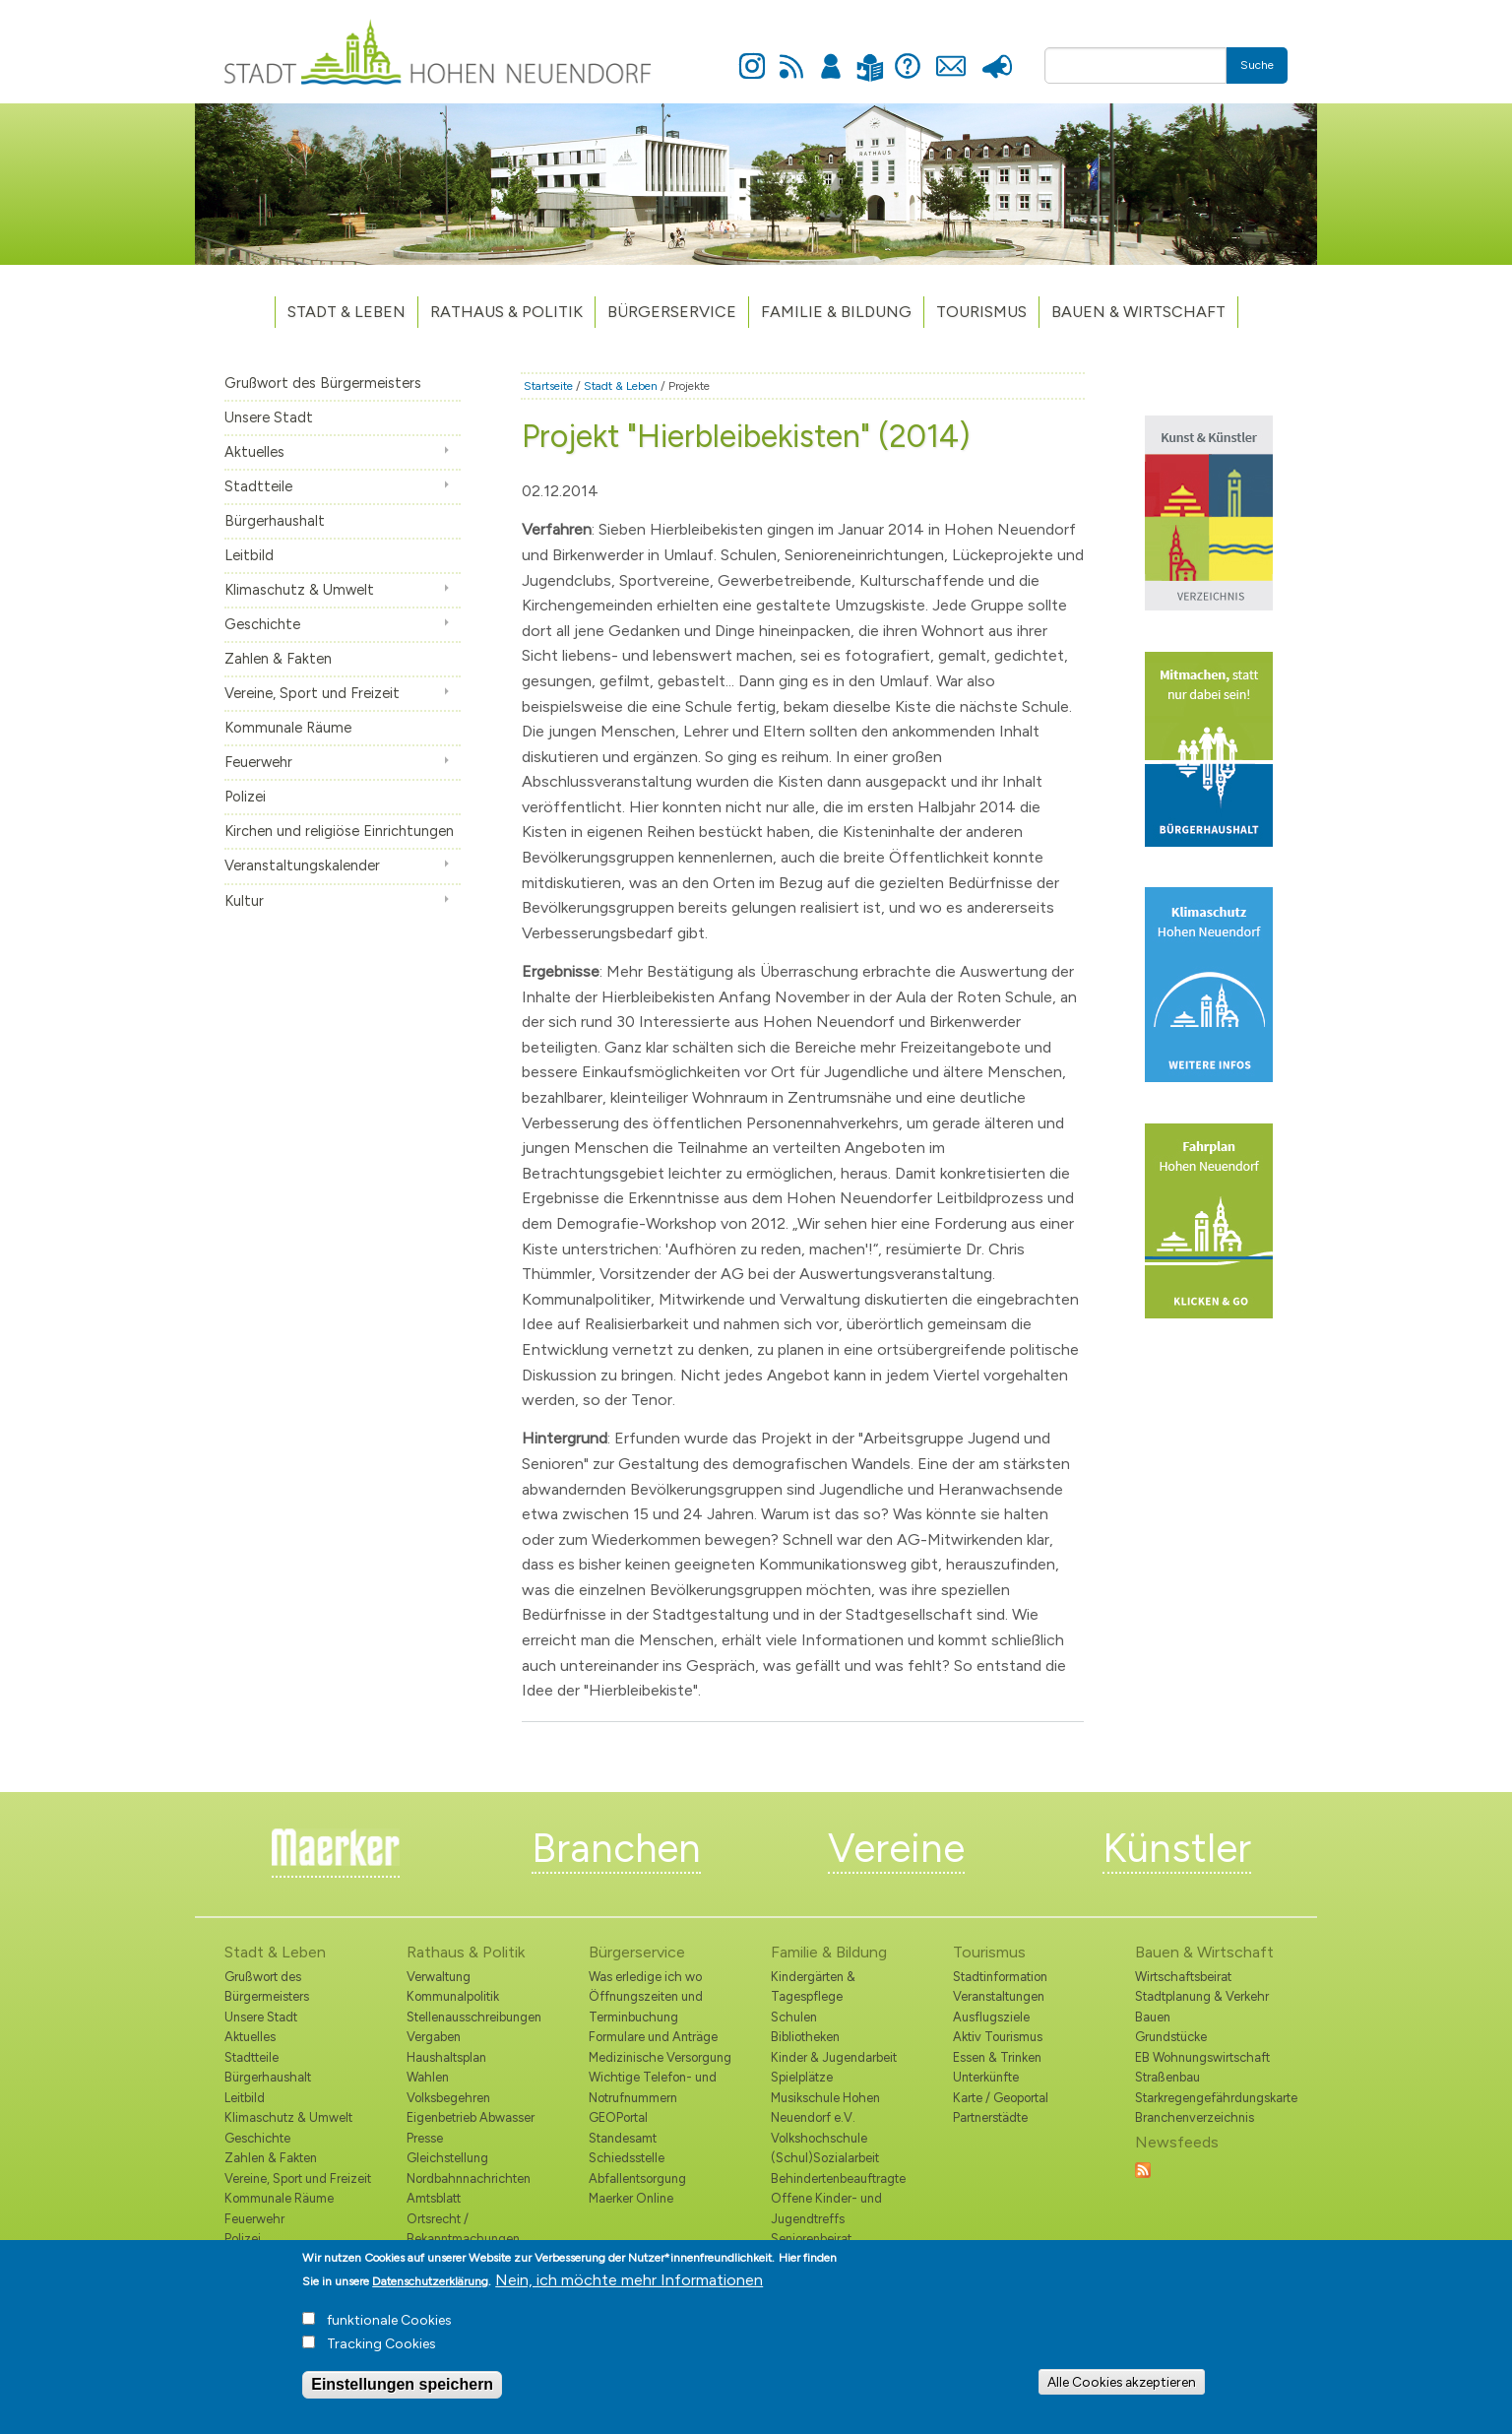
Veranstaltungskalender (302, 865)
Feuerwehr (258, 762)
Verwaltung (439, 1976)
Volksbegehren (448, 2097)
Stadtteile (258, 486)
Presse (996, 55)
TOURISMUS (981, 311)
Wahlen (428, 2077)
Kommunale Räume (287, 728)
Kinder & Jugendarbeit (834, 2057)
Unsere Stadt (268, 417)
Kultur (244, 901)
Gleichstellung (447, 2157)
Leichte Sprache (869, 55)
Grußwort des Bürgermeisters (322, 383)
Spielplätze (802, 2077)
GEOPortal (618, 2117)
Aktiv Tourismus (997, 2036)
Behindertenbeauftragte (838, 2178)
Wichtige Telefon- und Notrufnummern (653, 2087)
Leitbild (249, 555)
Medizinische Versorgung (660, 2057)
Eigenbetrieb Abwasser (471, 2117)
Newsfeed (791, 55)
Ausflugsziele (991, 2017)
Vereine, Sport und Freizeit (312, 693)
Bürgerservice (671, 311)
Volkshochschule (819, 2138)
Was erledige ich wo (645, 1976)
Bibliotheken (805, 2036)
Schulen (794, 2017)
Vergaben (434, 2036)
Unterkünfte (986, 2077)
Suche (1257, 65)
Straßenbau (1167, 2077)
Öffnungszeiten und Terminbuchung (646, 2006)
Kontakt (950, 55)
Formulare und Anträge (653, 2036)
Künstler (1176, 1848)
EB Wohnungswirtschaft (1202, 2057)
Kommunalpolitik (453, 1996)
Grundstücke (1171, 2036)
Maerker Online (631, 2198)
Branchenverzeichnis (1194, 2117)
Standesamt (623, 2138)
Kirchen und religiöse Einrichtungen (339, 831)
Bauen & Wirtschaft (1138, 311)
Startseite (548, 386)
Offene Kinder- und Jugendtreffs (826, 2208)
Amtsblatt (434, 2198)
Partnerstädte (990, 2117)
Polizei (245, 796)
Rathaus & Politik (506, 311)
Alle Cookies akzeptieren (1121, 2393)
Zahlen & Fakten (278, 659)
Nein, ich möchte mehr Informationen (629, 2290)
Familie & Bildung (836, 311)
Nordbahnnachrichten (469, 2178)
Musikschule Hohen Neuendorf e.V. (825, 2107)
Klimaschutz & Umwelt (299, 590)
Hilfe (908, 55)
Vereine (896, 1848)
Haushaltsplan (446, 2057)
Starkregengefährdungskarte (1211, 2097)
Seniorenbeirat (811, 2238)
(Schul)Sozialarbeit (825, 2157)
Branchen (616, 1848)
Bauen (1152, 2017)
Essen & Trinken (997, 2057)
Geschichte (262, 624)
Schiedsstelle (626, 2157)
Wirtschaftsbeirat (1183, 1976)
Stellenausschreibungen (474, 2017)
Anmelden (831, 55)
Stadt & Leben (346, 311)
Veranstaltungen (998, 1996)
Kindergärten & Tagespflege (813, 1986)
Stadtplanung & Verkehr (1202, 1996)
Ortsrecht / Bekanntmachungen (463, 2228)
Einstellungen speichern (402, 2395)
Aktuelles (254, 452)
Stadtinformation (1000, 1976)
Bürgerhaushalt (274, 521)
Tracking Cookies (381, 2354)
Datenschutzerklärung (430, 2292)
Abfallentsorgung (637, 2178)
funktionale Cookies (389, 2331)
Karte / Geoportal (1000, 2097)
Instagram (752, 55)
